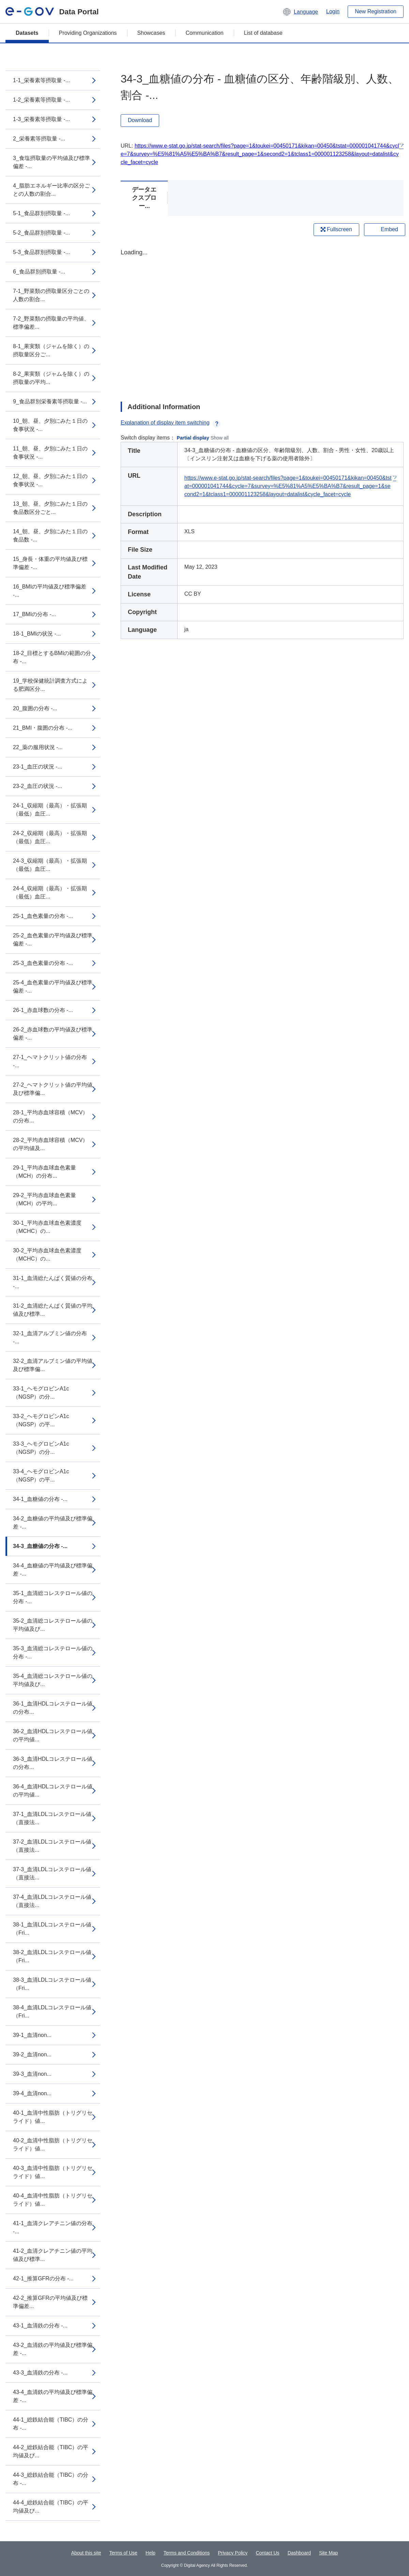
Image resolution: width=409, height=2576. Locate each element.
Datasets (27, 33)
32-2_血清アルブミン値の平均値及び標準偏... (52, 1365)
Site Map (328, 2553)
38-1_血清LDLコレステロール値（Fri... (52, 1929)
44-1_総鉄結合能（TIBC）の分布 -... (50, 2424)
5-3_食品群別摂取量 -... (41, 252)
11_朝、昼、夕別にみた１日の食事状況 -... (50, 453)
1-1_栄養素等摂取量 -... (41, 80)
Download (140, 120)
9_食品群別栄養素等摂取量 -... (50, 401)
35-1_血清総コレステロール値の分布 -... (52, 1597)
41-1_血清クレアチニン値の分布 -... (52, 2227)
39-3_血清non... (32, 2074)
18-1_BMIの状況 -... (37, 634)
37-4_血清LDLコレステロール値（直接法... (52, 1901)
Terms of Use (123, 2553)
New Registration (375, 11)
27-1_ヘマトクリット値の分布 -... (50, 1061)
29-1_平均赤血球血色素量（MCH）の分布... (44, 1172)
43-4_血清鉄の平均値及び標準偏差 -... (52, 2396)
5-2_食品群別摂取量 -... (41, 233)
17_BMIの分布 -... (34, 614)
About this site (86, 2553)
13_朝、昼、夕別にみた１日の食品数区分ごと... (50, 508)
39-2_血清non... (32, 2054)
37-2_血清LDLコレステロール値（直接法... (52, 1846)
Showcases (151, 33)
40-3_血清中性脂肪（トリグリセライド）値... (52, 2172)
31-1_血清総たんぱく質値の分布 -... (52, 1282)
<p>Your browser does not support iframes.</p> (262, 319)
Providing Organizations (88, 33)
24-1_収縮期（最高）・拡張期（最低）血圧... (50, 810)
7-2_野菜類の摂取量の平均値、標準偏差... (51, 323)
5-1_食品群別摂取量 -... (41, 213)
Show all (220, 438)
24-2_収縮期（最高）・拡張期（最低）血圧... (50, 837)
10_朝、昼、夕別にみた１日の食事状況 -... (50, 425)
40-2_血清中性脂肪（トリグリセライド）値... (52, 2144)
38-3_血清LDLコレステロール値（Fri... (52, 1984)
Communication (204, 33)
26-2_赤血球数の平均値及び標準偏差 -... (52, 1034)
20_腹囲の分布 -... (35, 708)
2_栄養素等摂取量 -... (39, 139)
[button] (300, 11)
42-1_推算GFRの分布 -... (43, 2278)
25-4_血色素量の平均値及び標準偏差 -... (52, 987)
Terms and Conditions (187, 2553)
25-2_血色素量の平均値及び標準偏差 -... (52, 940)
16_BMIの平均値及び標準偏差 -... (49, 591)
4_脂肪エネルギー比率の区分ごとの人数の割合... (51, 190)
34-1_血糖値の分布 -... (40, 1499)
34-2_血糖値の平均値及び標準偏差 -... (52, 1523)
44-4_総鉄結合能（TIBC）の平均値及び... (50, 2507)
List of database (263, 33)
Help (150, 2553)
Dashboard (299, 2553)
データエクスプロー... (144, 197)
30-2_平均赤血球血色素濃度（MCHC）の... (47, 1255)
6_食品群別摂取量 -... (39, 271)
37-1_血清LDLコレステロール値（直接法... (52, 1818)
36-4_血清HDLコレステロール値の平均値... (52, 1791)
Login (332, 11)
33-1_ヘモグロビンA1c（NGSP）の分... (41, 1393)
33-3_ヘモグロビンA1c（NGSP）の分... (41, 1448)
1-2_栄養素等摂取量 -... (41, 100)
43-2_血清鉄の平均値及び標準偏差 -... (52, 2349)
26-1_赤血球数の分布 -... (43, 1010)
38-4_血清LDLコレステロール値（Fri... (52, 2012)
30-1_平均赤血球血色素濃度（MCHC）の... (47, 1227)
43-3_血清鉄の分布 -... (40, 2373)
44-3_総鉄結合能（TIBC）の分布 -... (50, 2479)
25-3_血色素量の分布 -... (43, 963)
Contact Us (267, 2553)
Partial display (193, 438)
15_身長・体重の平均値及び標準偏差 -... (50, 563)
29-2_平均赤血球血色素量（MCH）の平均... (44, 1199)
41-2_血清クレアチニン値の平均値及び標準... (52, 2255)
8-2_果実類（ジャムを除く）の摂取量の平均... (51, 378)
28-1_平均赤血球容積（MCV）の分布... (50, 1116)
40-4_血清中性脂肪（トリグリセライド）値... (52, 2200)
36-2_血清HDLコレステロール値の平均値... (52, 1735)
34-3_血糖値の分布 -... (40, 1546)
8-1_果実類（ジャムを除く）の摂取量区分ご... (51, 350)
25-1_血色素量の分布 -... (43, 916)
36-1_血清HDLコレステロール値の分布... (52, 1708)
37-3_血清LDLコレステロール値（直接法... (52, 1873)
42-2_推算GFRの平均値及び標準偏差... (50, 2302)
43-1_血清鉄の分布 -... (40, 2325)
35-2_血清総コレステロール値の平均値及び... (52, 1625)
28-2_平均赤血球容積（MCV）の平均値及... (50, 1144)
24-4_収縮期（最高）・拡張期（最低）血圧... (50, 892)
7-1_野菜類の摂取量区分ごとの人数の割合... (51, 295)
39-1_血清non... (32, 2035)
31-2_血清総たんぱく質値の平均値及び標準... (52, 1310)
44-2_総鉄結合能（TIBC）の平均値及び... (50, 2451)
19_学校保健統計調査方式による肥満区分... (50, 685)
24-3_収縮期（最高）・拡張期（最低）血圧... (50, 865)
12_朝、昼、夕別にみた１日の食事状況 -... (50, 480)
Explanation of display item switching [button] (171, 423)
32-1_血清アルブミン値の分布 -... (50, 1337)
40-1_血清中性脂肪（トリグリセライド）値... (52, 2117)
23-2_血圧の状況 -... (37, 786)
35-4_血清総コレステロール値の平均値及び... (52, 1680)
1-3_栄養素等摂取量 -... (41, 119)
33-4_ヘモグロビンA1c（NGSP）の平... (41, 1476)
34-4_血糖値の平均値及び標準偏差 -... (52, 1570)
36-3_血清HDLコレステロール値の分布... (52, 1763)
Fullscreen (336, 229)
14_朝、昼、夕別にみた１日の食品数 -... (50, 535)
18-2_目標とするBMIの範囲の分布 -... (52, 657)
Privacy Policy (232, 2553)
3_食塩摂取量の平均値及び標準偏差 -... (51, 162)
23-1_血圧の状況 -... (37, 767)
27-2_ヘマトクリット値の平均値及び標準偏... (52, 1089)
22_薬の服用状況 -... (38, 747)
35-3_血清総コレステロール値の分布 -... (52, 1652)
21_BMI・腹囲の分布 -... (42, 728)
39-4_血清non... (32, 2093)
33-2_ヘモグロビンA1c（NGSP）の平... (41, 1420)
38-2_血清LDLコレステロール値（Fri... (52, 1956)
